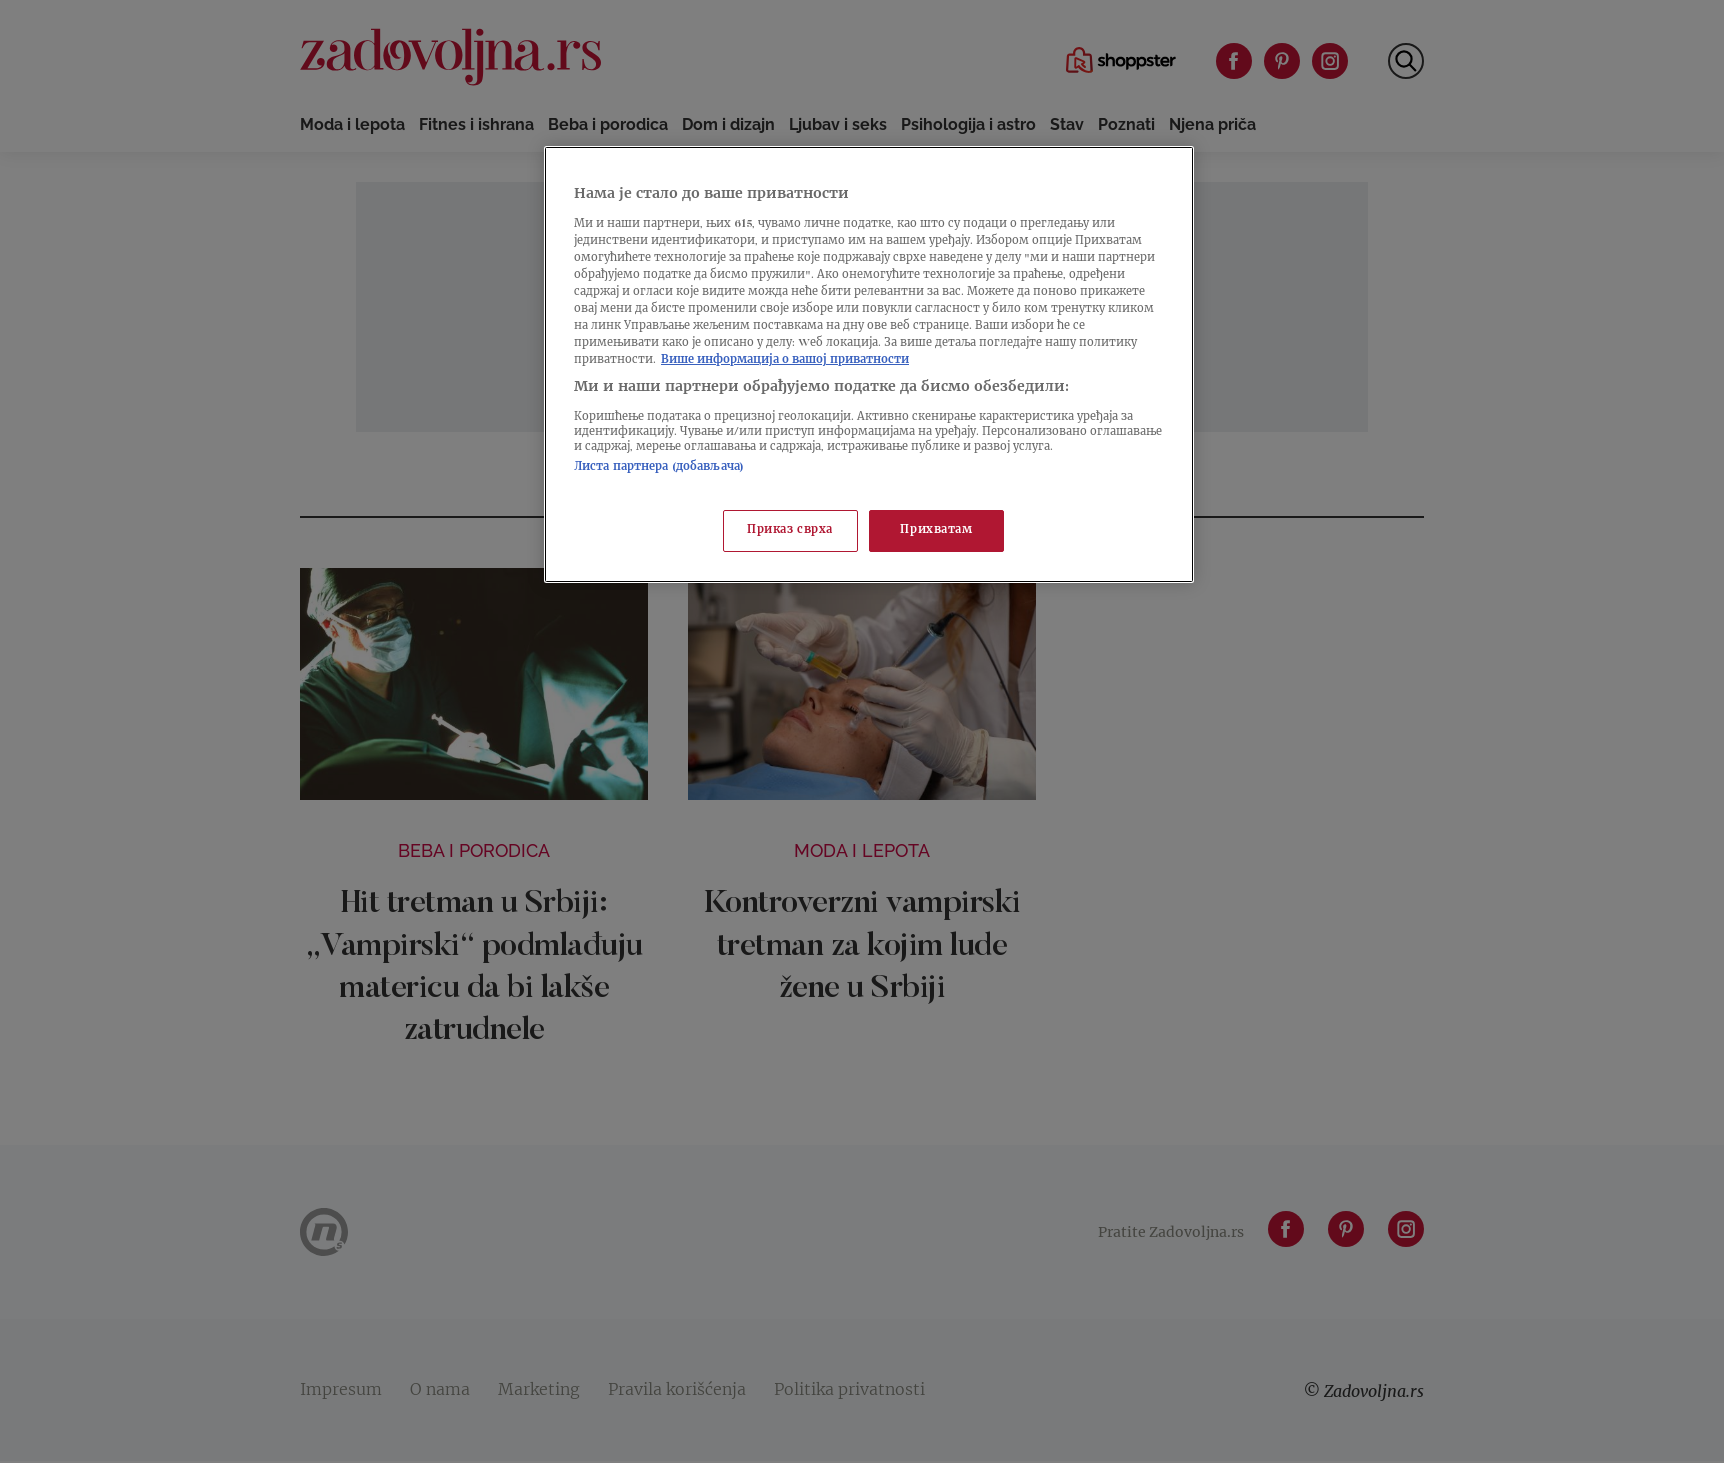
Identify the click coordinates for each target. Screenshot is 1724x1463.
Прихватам (936, 530)
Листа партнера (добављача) (659, 467)
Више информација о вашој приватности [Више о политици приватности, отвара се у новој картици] (785, 360)
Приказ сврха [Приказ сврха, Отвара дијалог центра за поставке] (790, 530)
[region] (869, 364)
